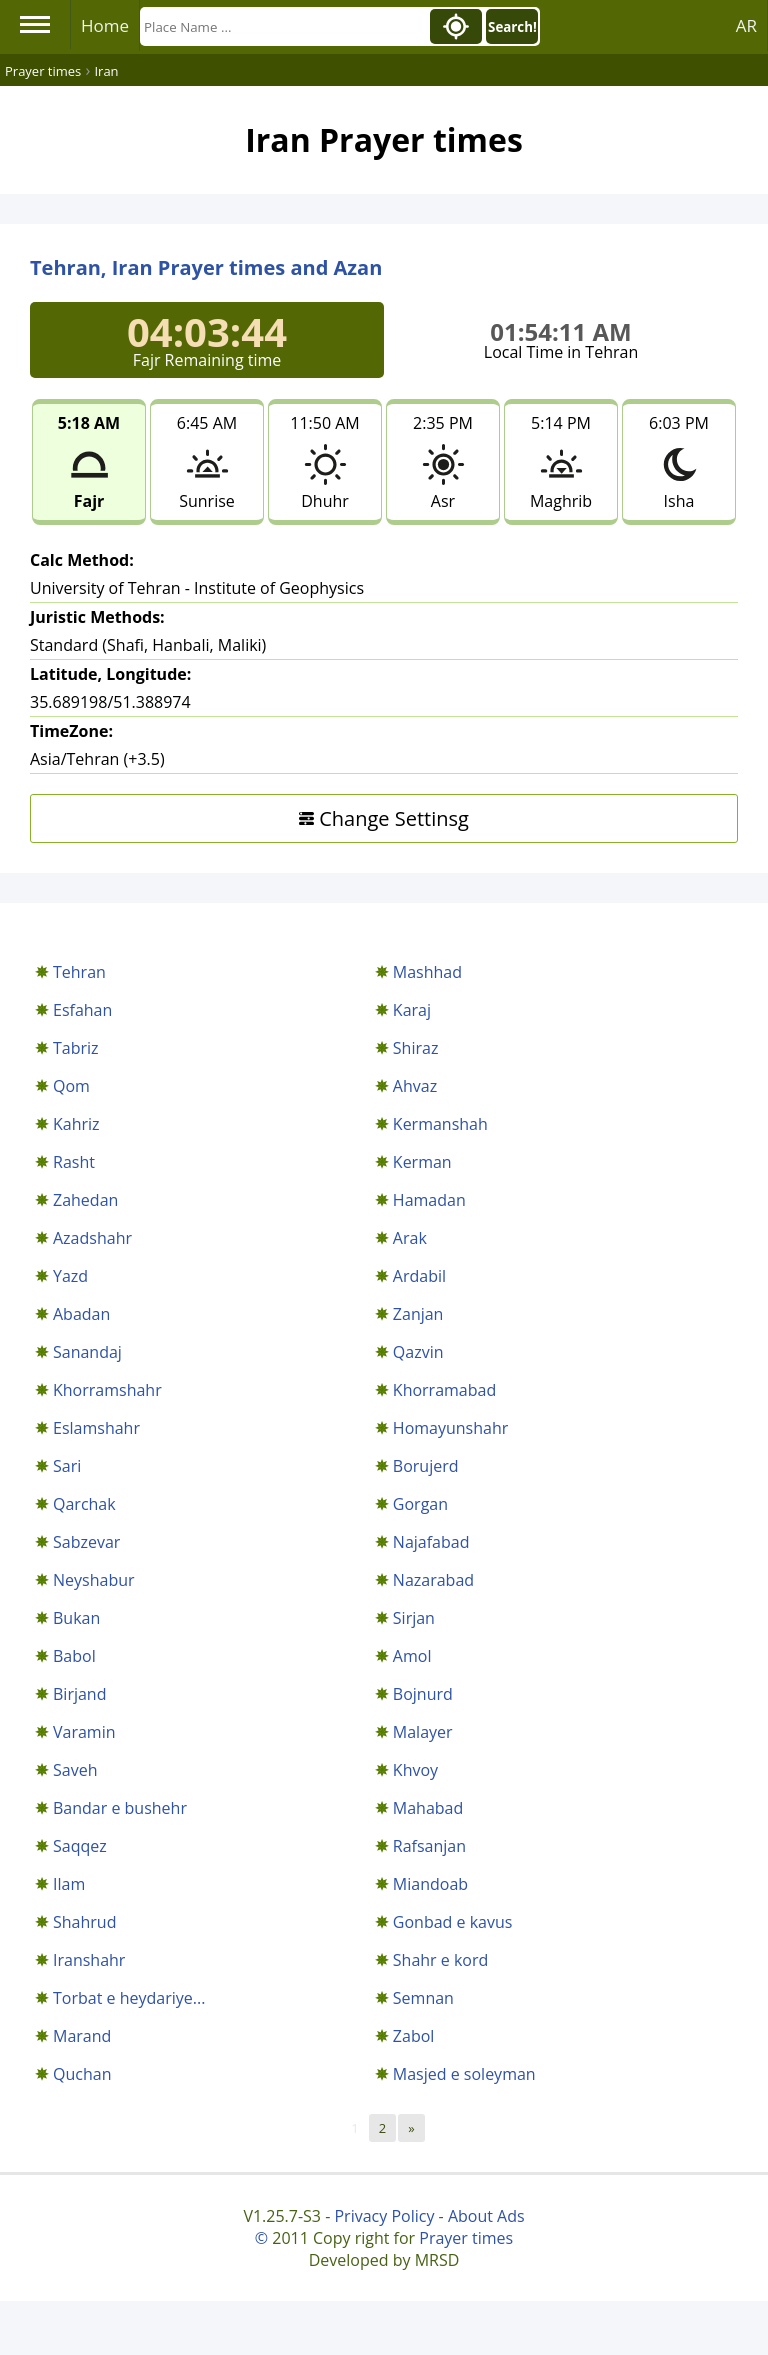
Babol (74, 1656)
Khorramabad (444, 1390)
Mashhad (427, 972)
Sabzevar (86, 1542)
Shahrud (84, 1922)
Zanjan (418, 1314)
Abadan (81, 1314)
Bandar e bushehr (120, 1808)
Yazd (70, 1276)
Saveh (75, 1770)
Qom (71, 1086)
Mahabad (428, 1808)
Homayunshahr (450, 1428)
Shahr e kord (440, 1960)
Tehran (79, 972)
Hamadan (429, 1200)
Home (105, 25)
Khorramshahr (107, 1390)
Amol (412, 1656)
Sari (67, 1466)
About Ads (486, 2216)
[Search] (283, 26)
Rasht (74, 1162)
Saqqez (80, 1846)
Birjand (79, 1694)
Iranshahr (89, 1960)
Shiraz (416, 1048)
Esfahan (82, 1010)
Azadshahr (92, 1238)
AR (746, 25)
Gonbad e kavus (453, 1922)
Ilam (69, 1884)
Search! (512, 27)
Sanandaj (87, 1352)
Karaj (412, 1010)
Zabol (414, 2036)
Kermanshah (440, 1124)
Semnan (423, 1998)
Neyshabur (94, 1580)
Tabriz (76, 1048)
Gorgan (420, 1504)
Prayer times (466, 2238)
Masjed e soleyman (464, 2074)
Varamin (84, 1732)
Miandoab (430, 1884)
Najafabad (431, 1542)
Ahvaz (415, 1086)
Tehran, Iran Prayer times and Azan (206, 267)
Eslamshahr (96, 1428)
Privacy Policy (384, 2216)
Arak (410, 1238)
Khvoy (415, 1770)
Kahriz (76, 1124)
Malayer (423, 1732)
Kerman (422, 1162)
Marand (82, 2036)
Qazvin (418, 1352)
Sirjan (414, 1618)
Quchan (82, 2074)
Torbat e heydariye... (129, 1998)
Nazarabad (433, 1580)
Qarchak (84, 1504)
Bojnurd (423, 1694)
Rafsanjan (429, 1846)
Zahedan (85, 1200)
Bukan (76, 1618)
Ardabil (419, 1276)
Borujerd (426, 1466)
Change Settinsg (384, 818)
